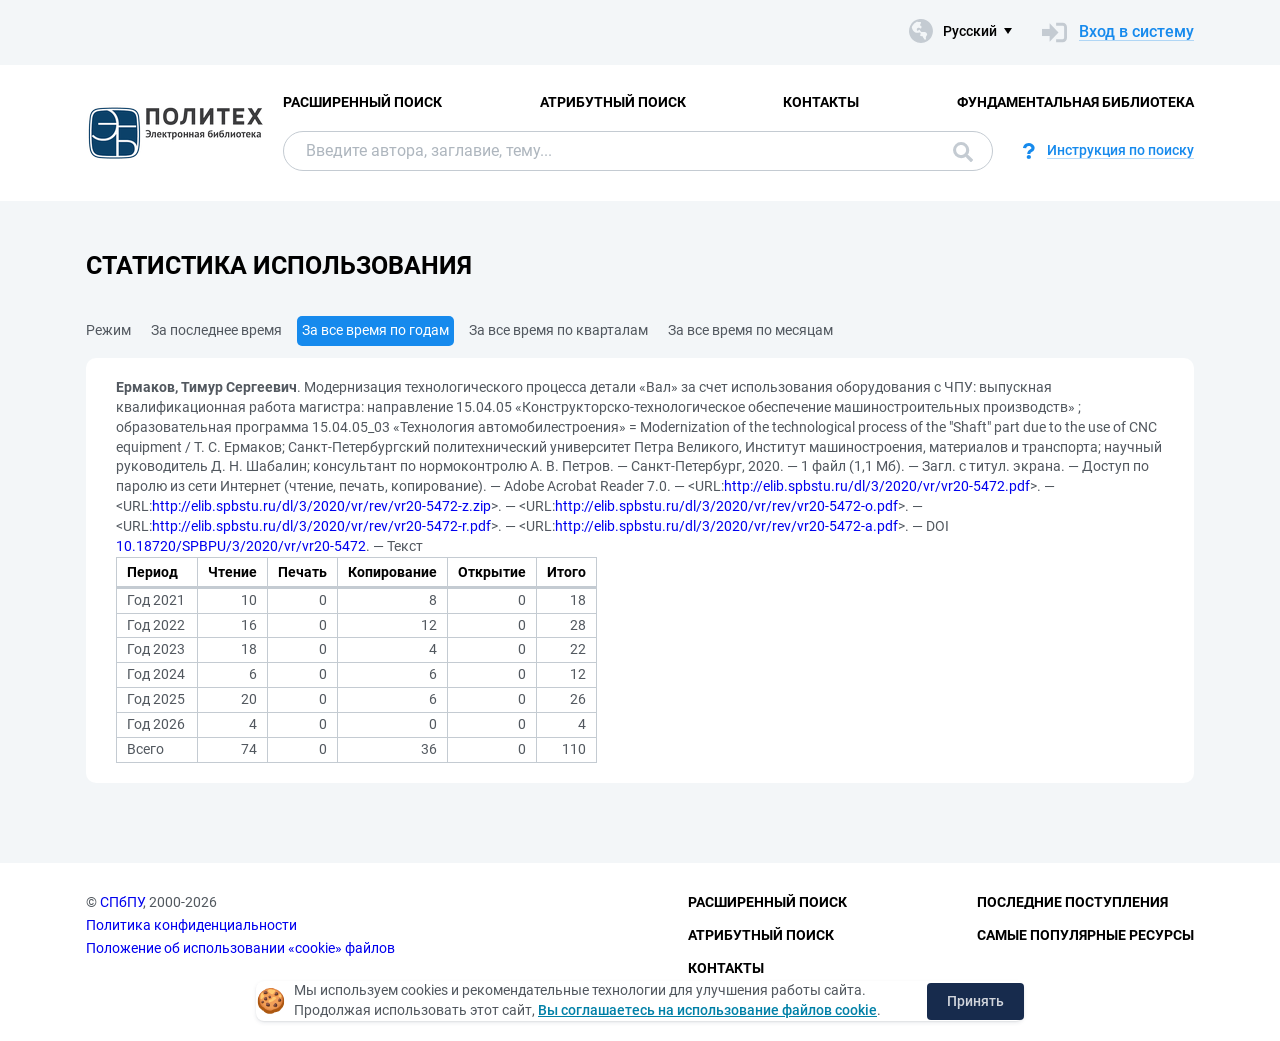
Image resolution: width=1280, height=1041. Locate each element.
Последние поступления (1072, 902)
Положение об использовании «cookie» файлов (240, 948)
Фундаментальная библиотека (1075, 102)
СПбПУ (121, 902)
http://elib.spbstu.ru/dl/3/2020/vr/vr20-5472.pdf (877, 486)
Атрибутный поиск (613, 102)
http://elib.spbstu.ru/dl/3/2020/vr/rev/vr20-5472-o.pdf (726, 506)
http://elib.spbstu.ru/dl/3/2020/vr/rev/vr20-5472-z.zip (321, 506)
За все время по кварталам (558, 330)
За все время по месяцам (750, 330)
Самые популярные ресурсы (1085, 935)
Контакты (821, 102)
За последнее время (216, 330)
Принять (975, 1001)
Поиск (963, 152)
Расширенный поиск (362, 102)
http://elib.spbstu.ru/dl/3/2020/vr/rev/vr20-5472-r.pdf (321, 526)
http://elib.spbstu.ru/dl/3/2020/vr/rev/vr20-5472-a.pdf (726, 526)
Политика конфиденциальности (191, 925)
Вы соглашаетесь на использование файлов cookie (707, 1010)
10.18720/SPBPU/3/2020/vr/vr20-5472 (241, 546)
